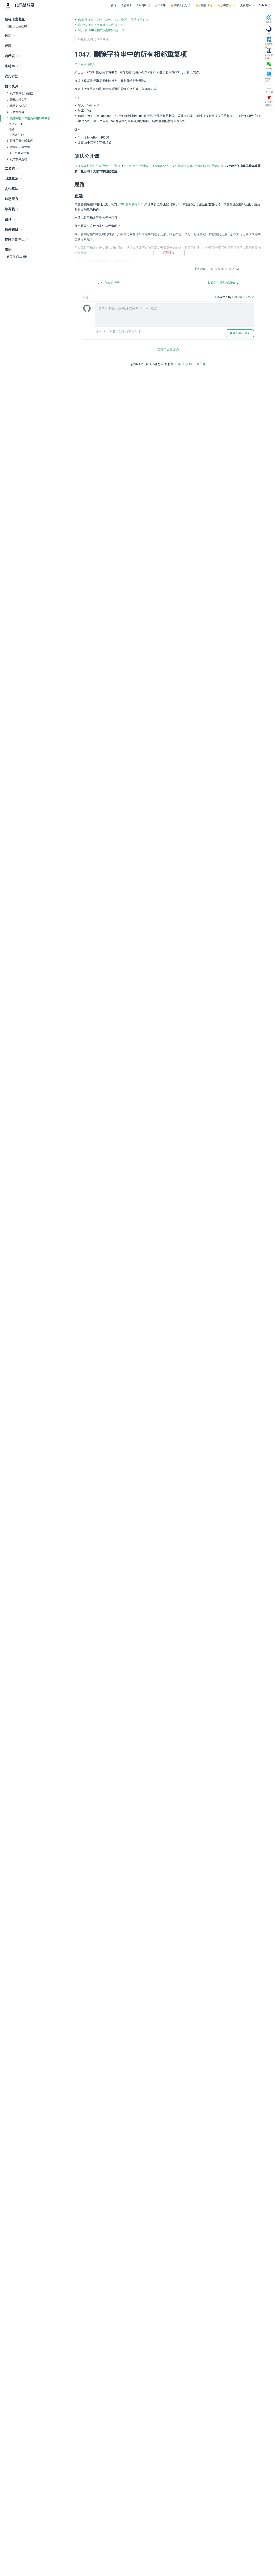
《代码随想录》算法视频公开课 (97, 166)
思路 (12, 129)
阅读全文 (169, 252)
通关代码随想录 (17, 257)
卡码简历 (143, 5)
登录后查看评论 (168, 349)
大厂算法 (160, 5)
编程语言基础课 (17, 26)
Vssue (250, 297)
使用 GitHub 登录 (240, 333)
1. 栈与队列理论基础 (20, 93)
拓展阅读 (126, 5)
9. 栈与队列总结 (17, 159)
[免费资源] (247, 5)
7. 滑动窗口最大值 (18, 147)
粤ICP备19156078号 (191, 364)
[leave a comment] (174, 315)
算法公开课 (16, 124)
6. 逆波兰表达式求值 (20, 140)
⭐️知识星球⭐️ (204, 5)
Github (264, 5)
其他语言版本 (17, 134)
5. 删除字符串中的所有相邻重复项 (28, 118)
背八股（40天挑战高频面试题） (101, 30)
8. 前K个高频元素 (18, 153)
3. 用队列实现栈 (17, 106)
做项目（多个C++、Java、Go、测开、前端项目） (113, 20)
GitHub (237, 297)
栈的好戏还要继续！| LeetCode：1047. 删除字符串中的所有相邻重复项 (174, 166)
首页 (113, 5)
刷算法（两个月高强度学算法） (101, 25)
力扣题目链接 (85, 64)
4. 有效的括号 (15, 112)
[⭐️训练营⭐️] (226, 5)
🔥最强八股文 (180, 5)
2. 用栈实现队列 (17, 99)
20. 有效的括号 (132, 204)
